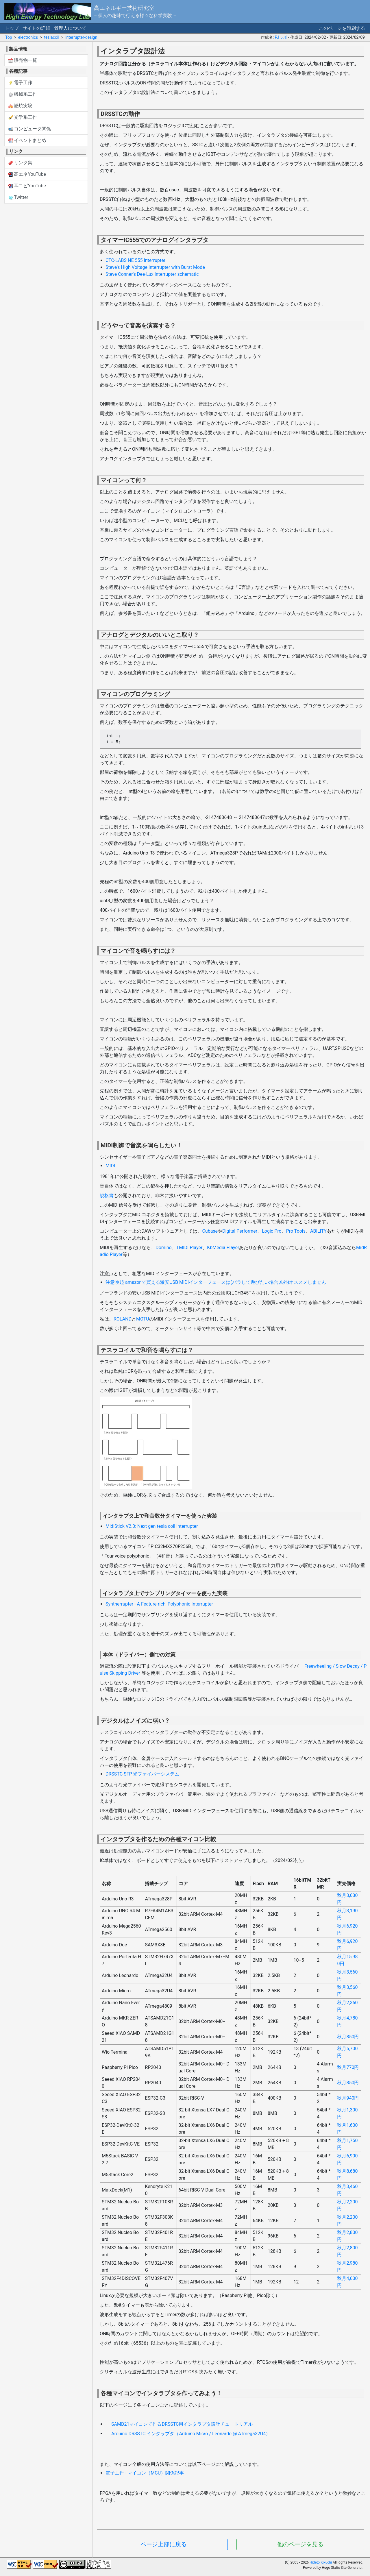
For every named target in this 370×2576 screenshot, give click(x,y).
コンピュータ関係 (29, 129)
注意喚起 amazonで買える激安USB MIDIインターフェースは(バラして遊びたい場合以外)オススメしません (216, 1282)
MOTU (142, 1319)
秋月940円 (348, 2098)
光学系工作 (22, 117)
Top (8, 37)
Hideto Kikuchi (321, 2562)
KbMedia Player (223, 1247)
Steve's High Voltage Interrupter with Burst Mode (155, 267)
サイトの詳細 (36, 28)
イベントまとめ (27, 140)
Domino (164, 1247)
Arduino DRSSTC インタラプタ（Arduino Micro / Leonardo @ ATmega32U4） (190, 2433)
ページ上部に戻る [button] (163, 2544)
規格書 (107, 1195)
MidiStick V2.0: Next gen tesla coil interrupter (152, 1526)
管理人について (70, 28)
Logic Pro (271, 1231)
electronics (28, 37)
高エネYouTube (27, 174)
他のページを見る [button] (300, 2544)
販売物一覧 (22, 60)
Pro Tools (296, 1231)
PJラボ (281, 37)
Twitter (18, 197)
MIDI (110, 1165)
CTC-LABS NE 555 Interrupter (135, 260)
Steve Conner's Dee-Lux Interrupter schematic (152, 274)
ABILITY (318, 1231)
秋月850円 (348, 2036)
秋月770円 (348, 2067)
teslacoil (51, 37)
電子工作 (20, 82)
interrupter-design (81, 37)
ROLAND (123, 1319)
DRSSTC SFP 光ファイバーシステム (142, 1774)
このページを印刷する (342, 28)
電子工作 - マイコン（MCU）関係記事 (145, 2473)
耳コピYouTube (27, 185)
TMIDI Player (189, 1247)
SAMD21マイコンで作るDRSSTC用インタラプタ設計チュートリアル (182, 2424)
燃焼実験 (20, 105)
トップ (12, 28)
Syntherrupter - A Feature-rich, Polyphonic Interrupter (159, 1604)
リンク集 (20, 162)
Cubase (210, 1231)
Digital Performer (239, 1231)
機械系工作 (22, 94)
